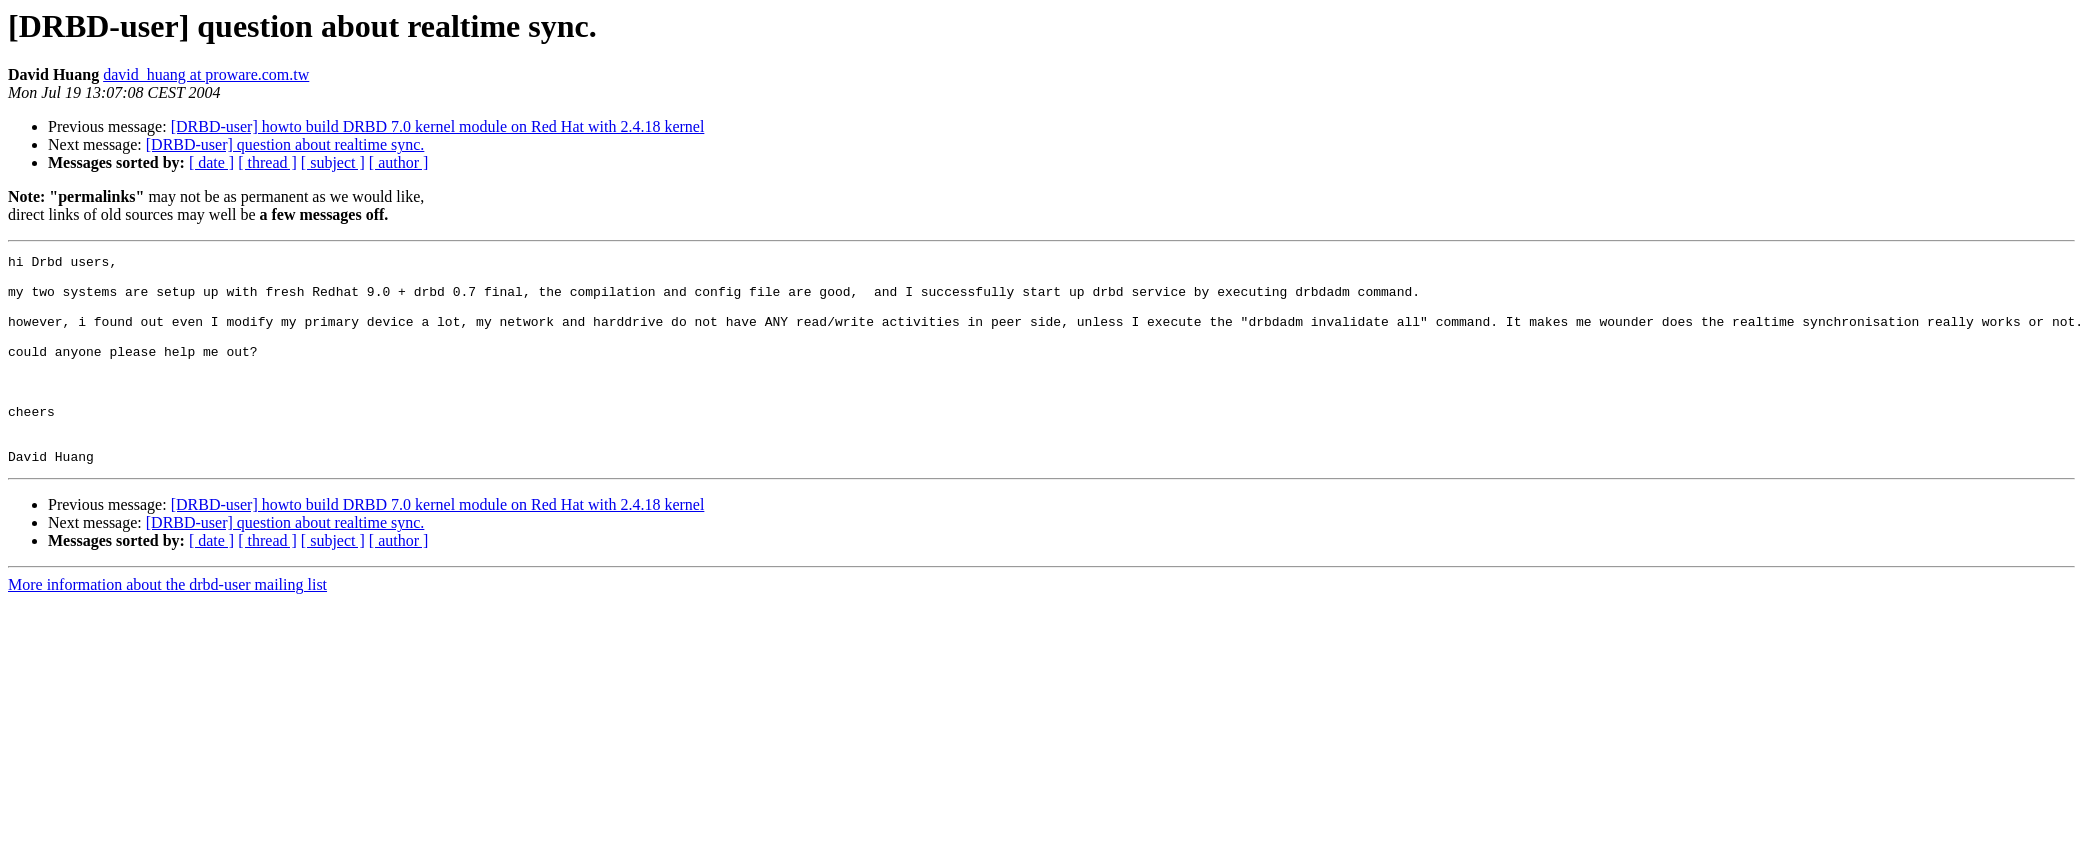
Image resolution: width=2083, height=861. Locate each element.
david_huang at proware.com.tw (206, 74)
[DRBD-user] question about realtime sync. (285, 144)
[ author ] (399, 162)
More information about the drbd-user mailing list (167, 626)
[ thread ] (267, 162)
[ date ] (211, 162)
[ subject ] (333, 162)
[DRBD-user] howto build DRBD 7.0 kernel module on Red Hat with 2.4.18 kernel (438, 126)
